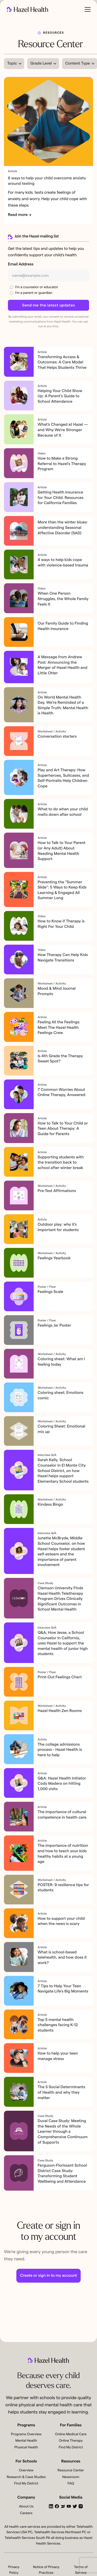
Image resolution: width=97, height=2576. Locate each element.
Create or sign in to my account (48, 2276)
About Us (26, 2506)
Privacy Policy (13, 2570)
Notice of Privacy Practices (46, 2570)
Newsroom (70, 2477)
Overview (26, 2470)
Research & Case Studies (26, 2477)
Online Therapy (71, 2440)
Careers (26, 2513)
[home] (27, 9)
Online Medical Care (71, 2434)
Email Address (20, 264)
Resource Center (70, 2470)
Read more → (19, 215)
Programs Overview (26, 2434)
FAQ (71, 2483)
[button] (87, 9)
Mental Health (26, 2440)
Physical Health (26, 2447)
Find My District (71, 2447)
